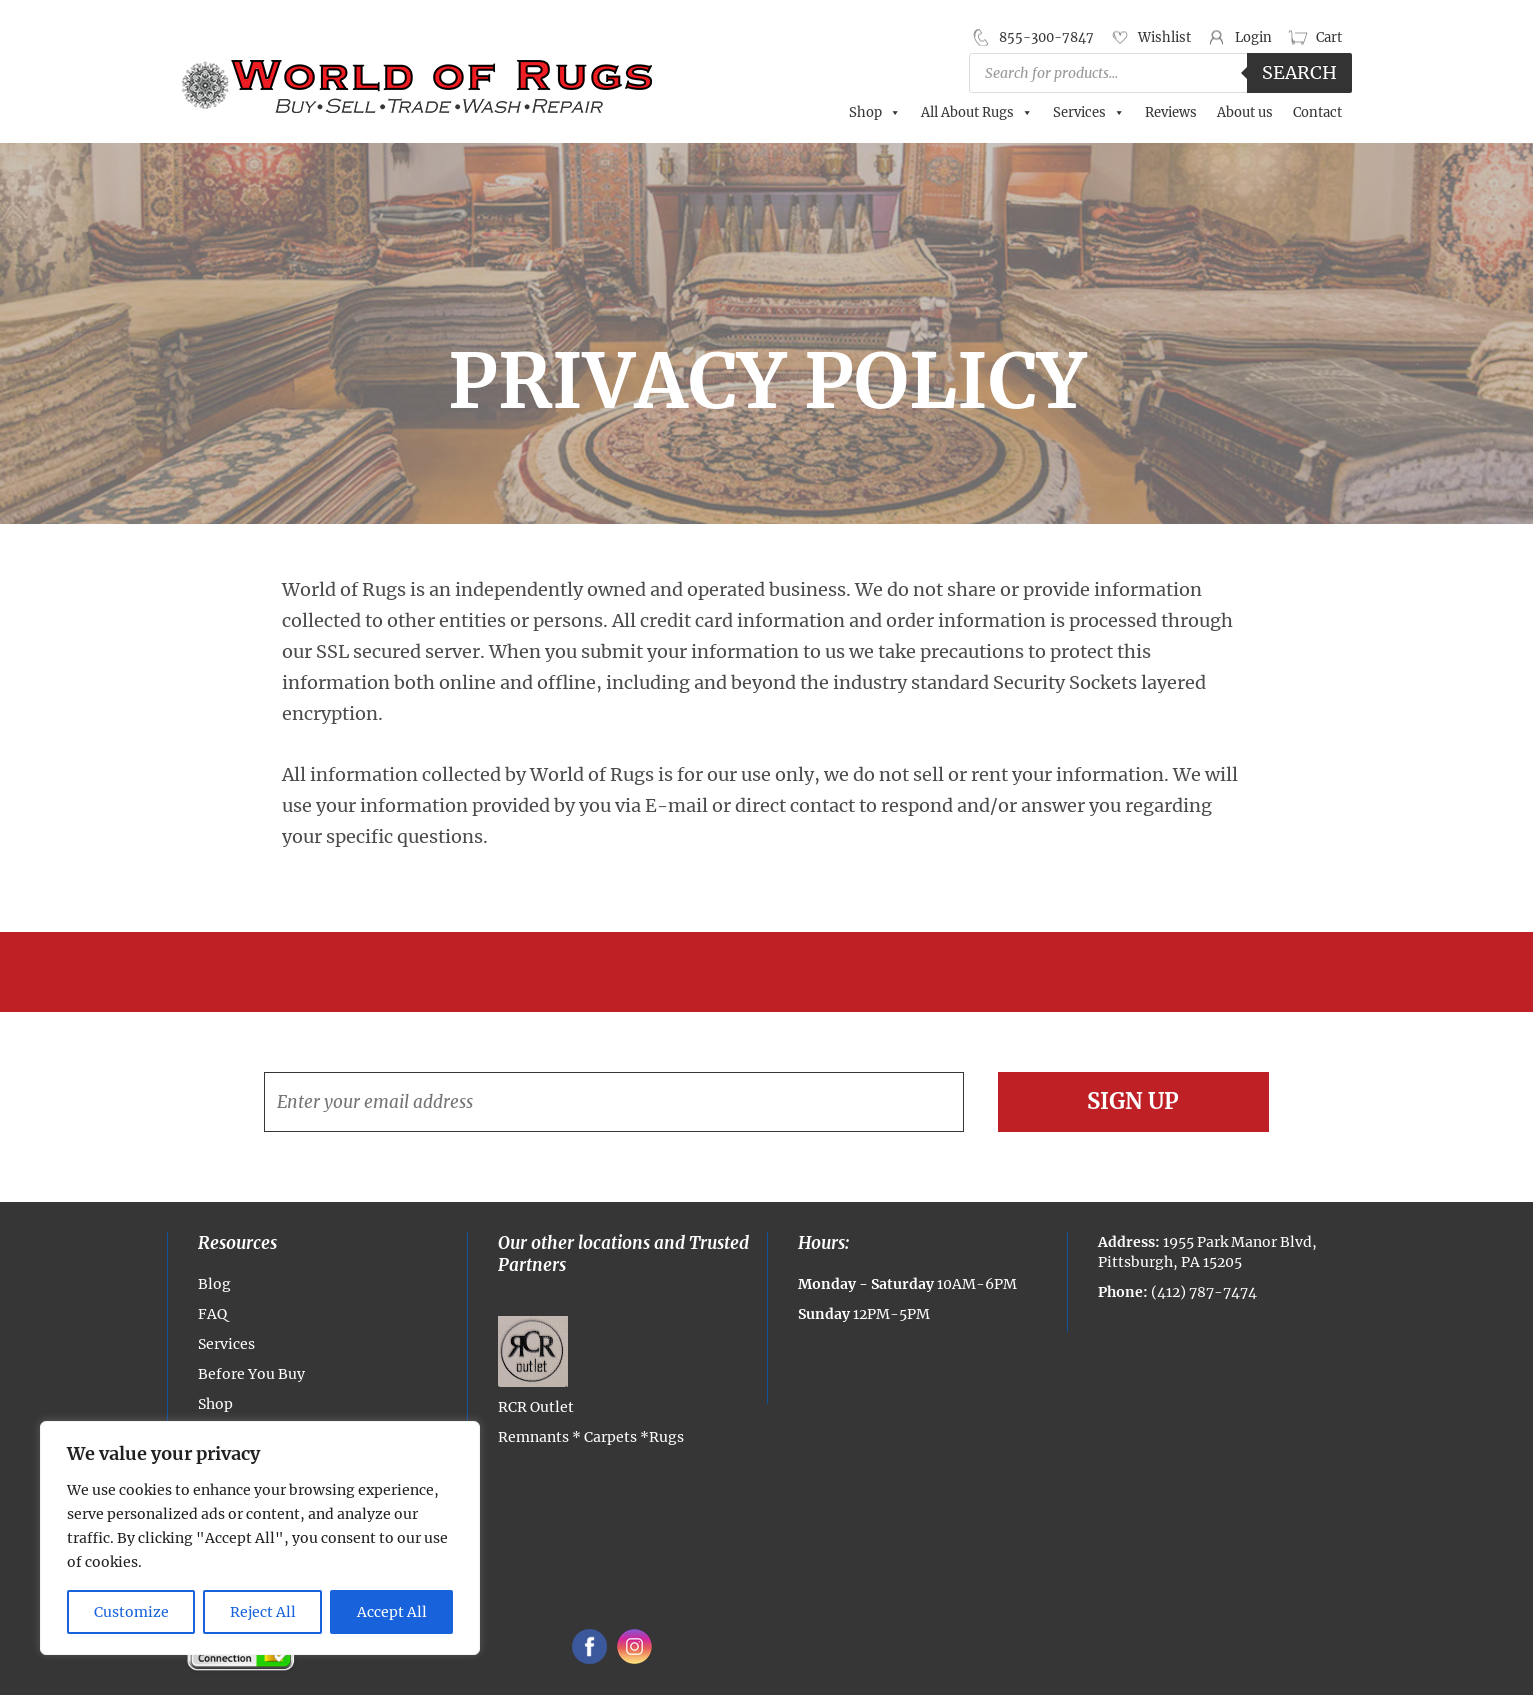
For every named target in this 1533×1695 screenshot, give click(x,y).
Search (1299, 72)
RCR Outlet (536, 1366)
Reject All (263, 1612)
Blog (214, 1284)
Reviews (1171, 112)
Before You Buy (251, 1374)
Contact (1317, 112)
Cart (1329, 37)
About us (1245, 112)
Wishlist (1164, 37)
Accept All (392, 1612)
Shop (875, 112)
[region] (260, 1538)
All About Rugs (977, 112)
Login (1253, 37)
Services (1089, 112)
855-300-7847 (1046, 37)
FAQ (212, 1314)
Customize (131, 1612)
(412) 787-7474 (1204, 1292)
